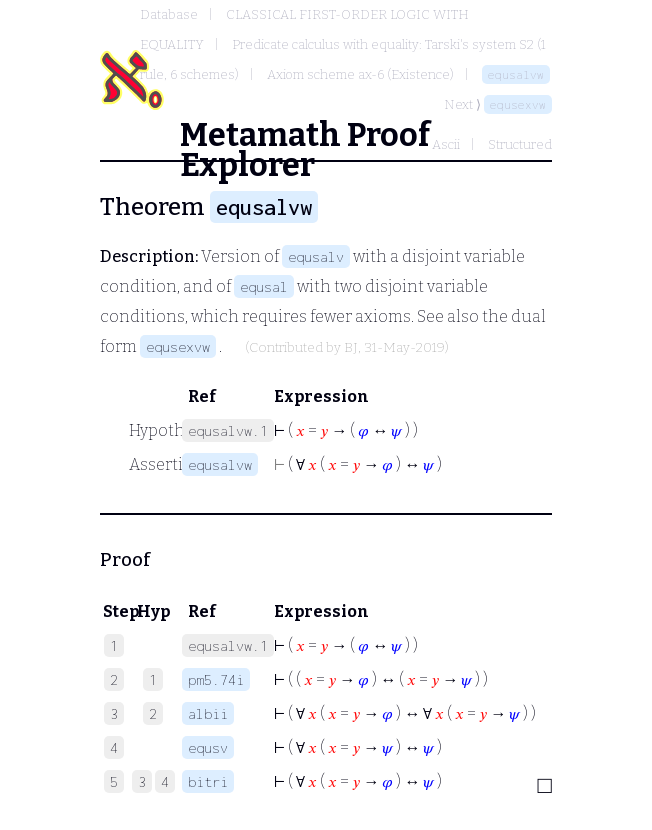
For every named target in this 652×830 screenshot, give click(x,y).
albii (208, 713)
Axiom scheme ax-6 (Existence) (360, 74)
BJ (351, 348)
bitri (208, 781)
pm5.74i (216, 679)
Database (169, 14)
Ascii (446, 144)
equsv (208, 747)
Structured (520, 144)
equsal (264, 286)
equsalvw (516, 74)
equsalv (316, 256)
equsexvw (518, 104)
